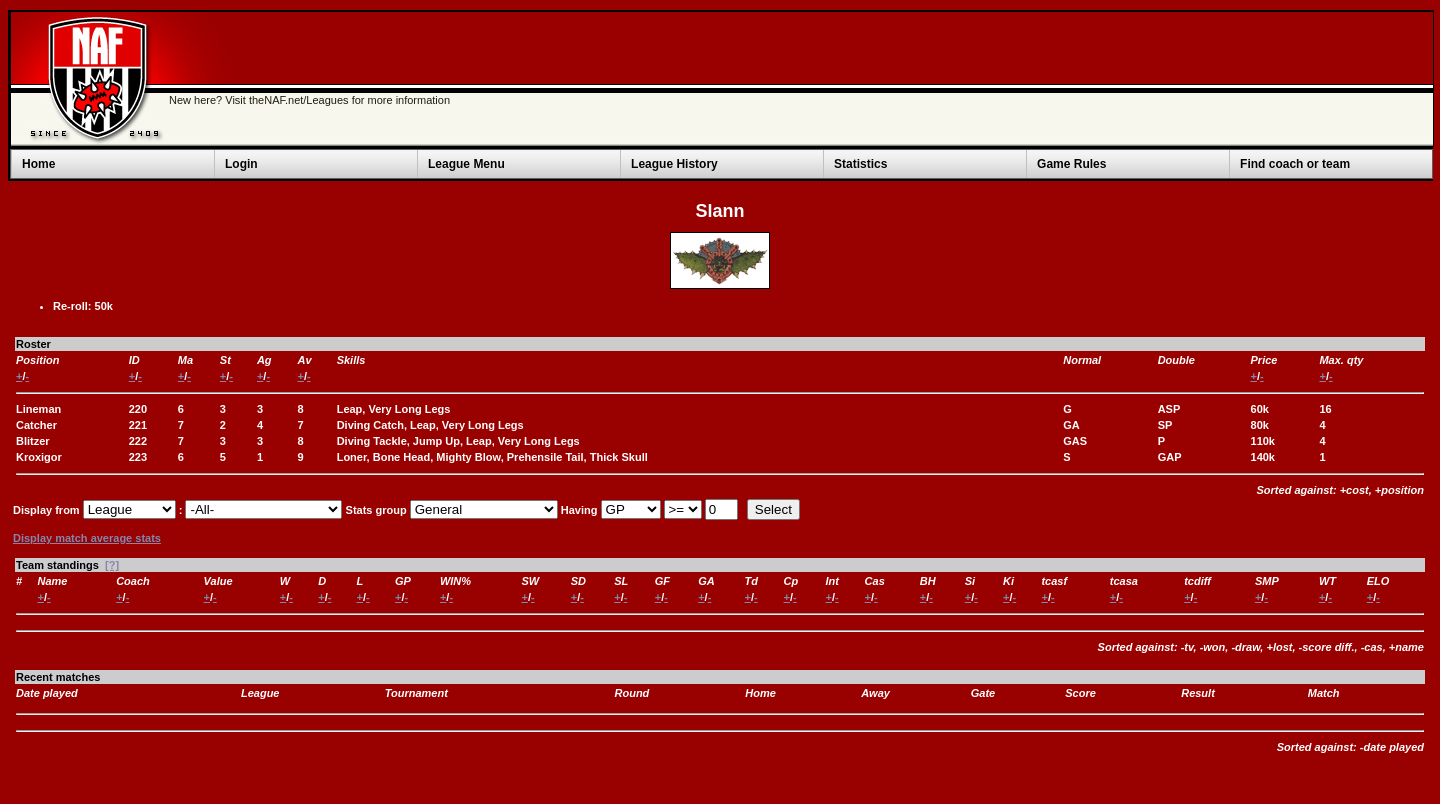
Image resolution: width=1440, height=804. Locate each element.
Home (38, 164)
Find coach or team (1295, 164)
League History (674, 164)
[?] (112, 565)
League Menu (466, 164)
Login (241, 164)
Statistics (860, 164)
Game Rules (1071, 164)
